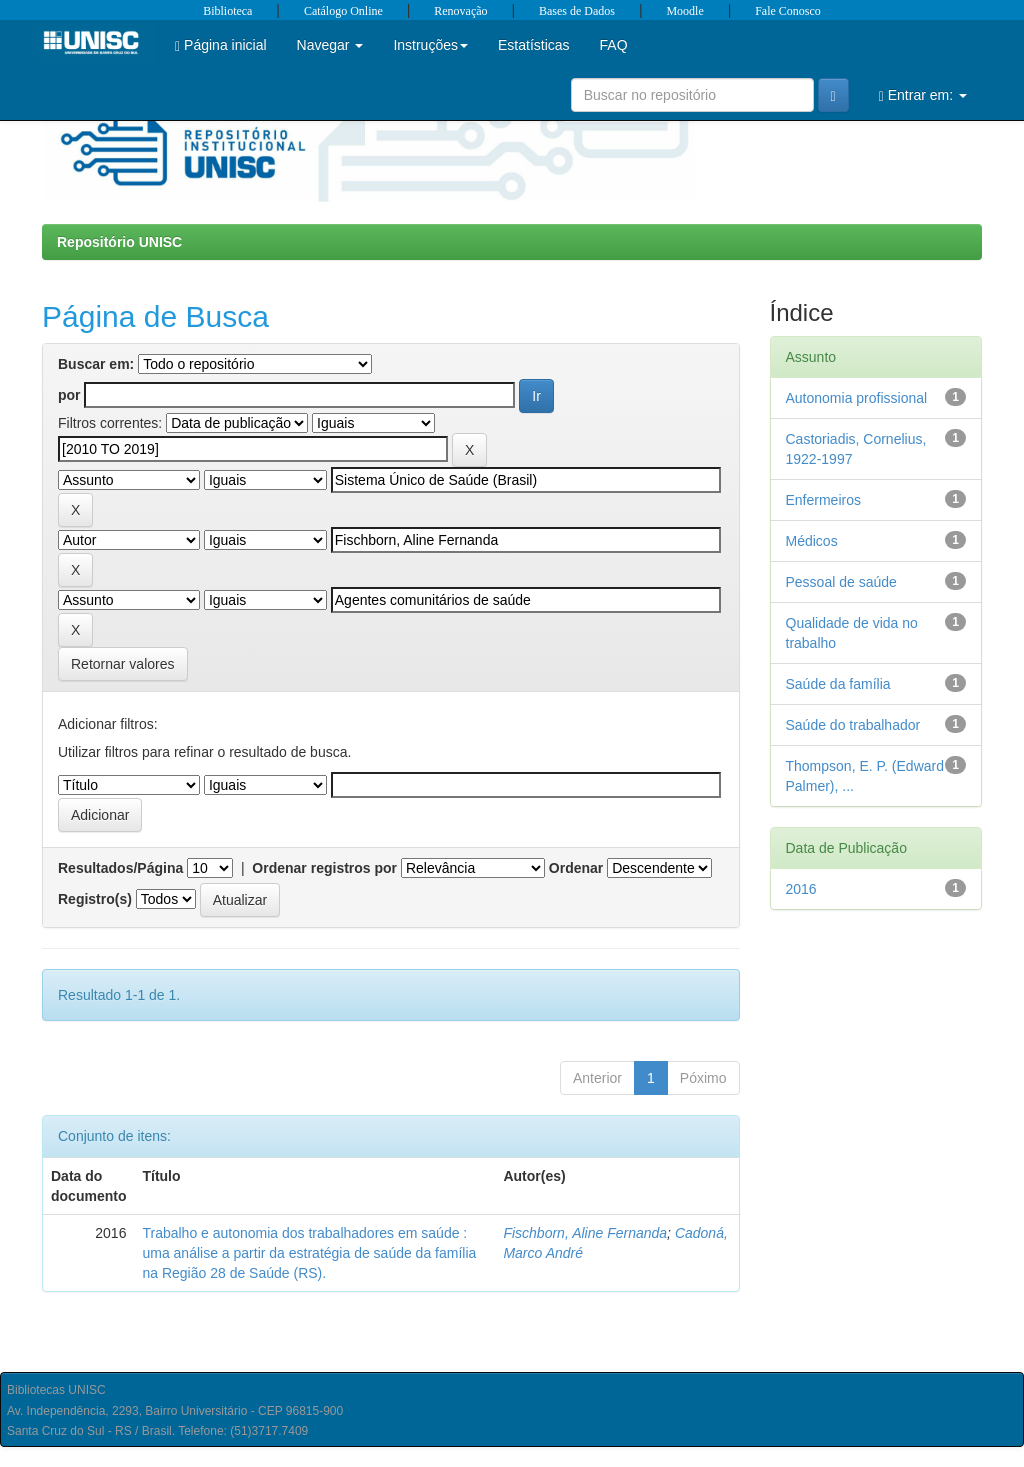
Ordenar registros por (324, 868)
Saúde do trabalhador (853, 725)
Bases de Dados (577, 11)
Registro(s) (95, 899)
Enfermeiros (823, 500)
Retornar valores (123, 664)
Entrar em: (923, 95)
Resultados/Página (120, 868)
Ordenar (576, 868)
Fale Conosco (788, 11)
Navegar (330, 45)
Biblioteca (227, 11)
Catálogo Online (343, 11)
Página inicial (221, 45)
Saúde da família (838, 684)
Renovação (460, 11)
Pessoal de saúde (841, 582)
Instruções (430, 45)
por (69, 395)
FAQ (614, 45)
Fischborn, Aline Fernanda (585, 1233)
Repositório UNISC (119, 242)
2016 (801, 889)
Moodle (684, 11)
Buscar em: (96, 364)
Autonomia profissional (857, 398)
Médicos (812, 541)
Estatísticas (534, 45)
